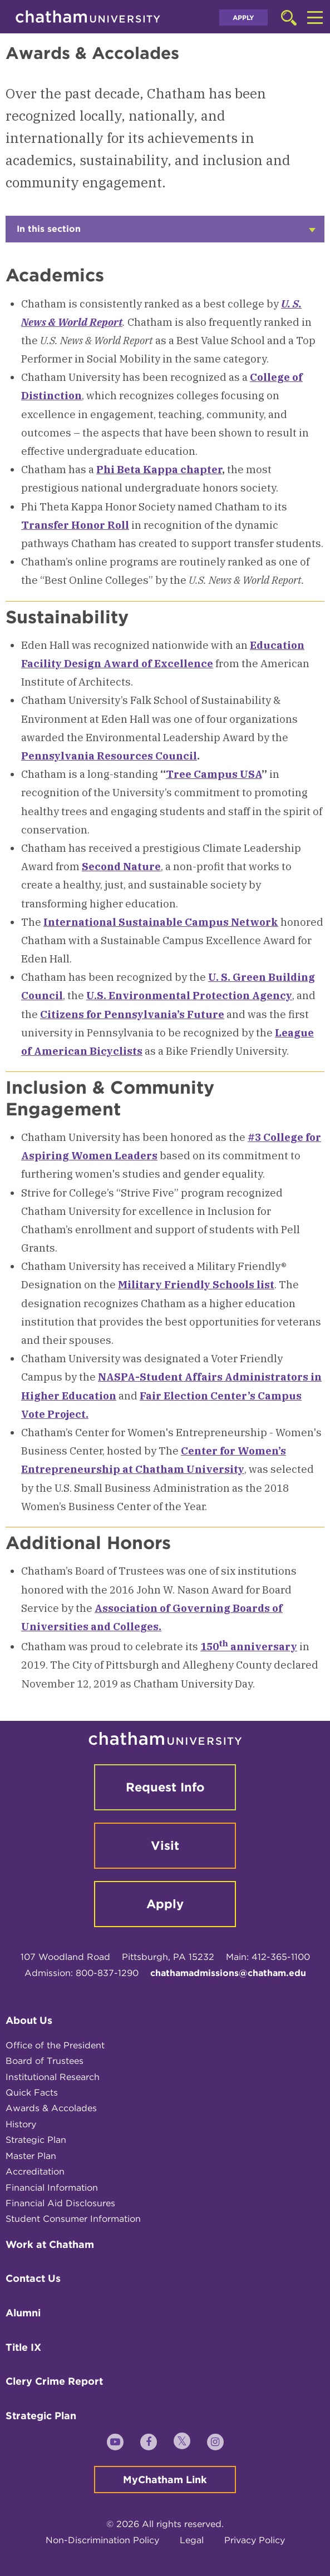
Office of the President (55, 2045)
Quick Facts (32, 2092)
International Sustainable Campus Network (160, 922)
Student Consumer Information (73, 2218)
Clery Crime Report (54, 2381)
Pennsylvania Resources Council (109, 755)
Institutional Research (53, 2077)
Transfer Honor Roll (75, 525)
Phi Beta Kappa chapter (159, 469)
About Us (29, 2020)
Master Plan (31, 2156)
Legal (192, 2540)
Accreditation (35, 2171)
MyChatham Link (165, 2479)
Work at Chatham (50, 2244)
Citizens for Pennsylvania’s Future (132, 1014)
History (21, 2124)
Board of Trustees (44, 2061)
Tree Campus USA (214, 774)
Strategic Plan (36, 2140)
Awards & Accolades (51, 2108)
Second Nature (121, 866)
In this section (166, 233)
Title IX (23, 2347)
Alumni (23, 2313)
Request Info (165, 1787)
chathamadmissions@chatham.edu (228, 1973)
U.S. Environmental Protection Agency (189, 995)
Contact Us (33, 2278)
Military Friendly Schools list (196, 1284)
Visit (165, 1845)
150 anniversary (248, 1646)
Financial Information (52, 2187)
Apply (243, 17)
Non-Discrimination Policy (102, 2540)
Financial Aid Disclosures (60, 2203)
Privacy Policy (254, 2540)
